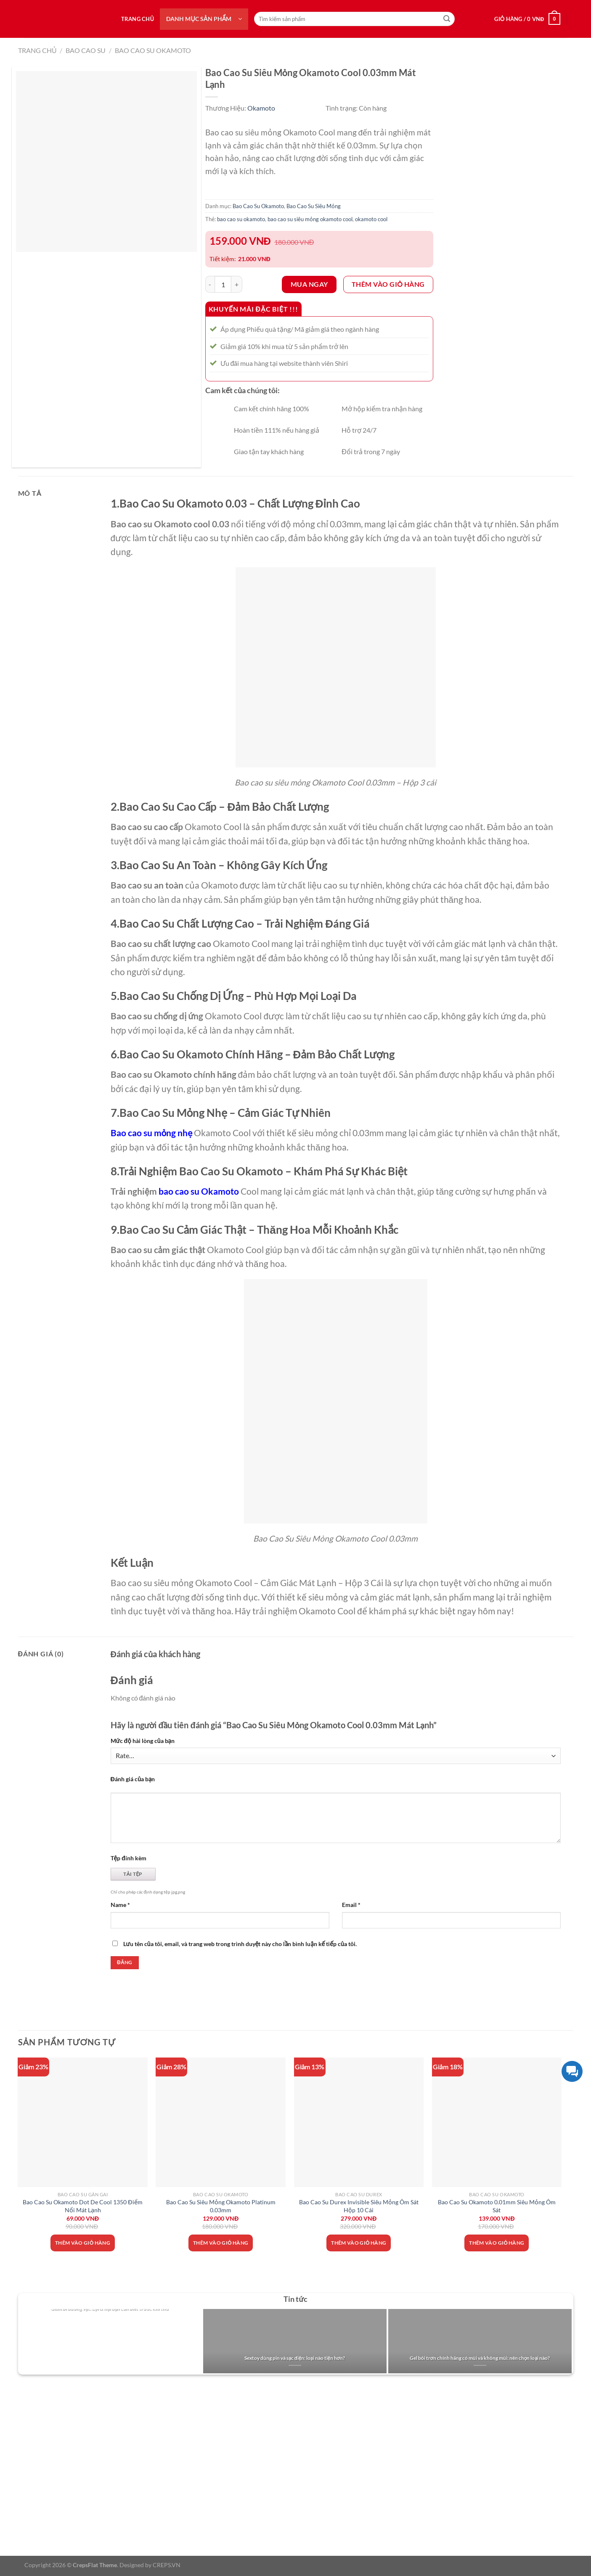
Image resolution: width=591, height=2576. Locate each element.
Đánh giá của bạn (133, 1779)
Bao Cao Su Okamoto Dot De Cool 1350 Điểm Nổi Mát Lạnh (82, 2206)
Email (351, 1904)
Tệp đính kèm (128, 1858)
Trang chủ (137, 19)
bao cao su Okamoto (199, 1191)
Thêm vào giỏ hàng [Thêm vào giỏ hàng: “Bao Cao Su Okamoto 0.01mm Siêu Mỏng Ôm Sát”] (496, 2242)
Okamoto (261, 108)
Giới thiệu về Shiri (41, 2419)
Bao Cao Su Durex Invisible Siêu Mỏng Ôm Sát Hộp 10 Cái (359, 2206)
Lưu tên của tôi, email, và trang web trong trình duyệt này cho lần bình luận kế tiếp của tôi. (240, 1943)
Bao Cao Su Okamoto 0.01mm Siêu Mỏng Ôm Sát (497, 2206)
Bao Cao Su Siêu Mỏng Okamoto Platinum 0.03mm (221, 2206)
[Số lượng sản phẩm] (223, 284)
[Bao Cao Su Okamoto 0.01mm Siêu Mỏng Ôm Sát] (497, 2122)
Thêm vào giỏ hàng (388, 284)
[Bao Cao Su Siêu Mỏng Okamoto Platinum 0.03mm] (221, 2122)
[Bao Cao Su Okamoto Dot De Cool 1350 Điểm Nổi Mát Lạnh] (83, 2122)
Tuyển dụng (32, 2434)
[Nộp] (447, 19)
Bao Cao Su (86, 50)
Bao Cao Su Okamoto (153, 50)
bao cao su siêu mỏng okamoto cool (310, 219)
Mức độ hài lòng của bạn (143, 1740)
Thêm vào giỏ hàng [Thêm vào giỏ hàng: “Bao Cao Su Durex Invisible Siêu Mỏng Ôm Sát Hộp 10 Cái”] (358, 2242)
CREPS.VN (166, 2564)
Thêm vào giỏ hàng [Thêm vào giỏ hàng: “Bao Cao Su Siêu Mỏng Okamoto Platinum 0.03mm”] (220, 2242)
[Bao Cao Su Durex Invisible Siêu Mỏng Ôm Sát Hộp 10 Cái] (359, 2122)
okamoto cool (371, 219)
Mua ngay (309, 284)
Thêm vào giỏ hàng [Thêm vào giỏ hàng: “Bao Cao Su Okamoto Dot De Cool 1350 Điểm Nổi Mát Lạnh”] (82, 2242)
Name (120, 1904)
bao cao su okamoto (241, 219)
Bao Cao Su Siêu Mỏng (313, 206)
